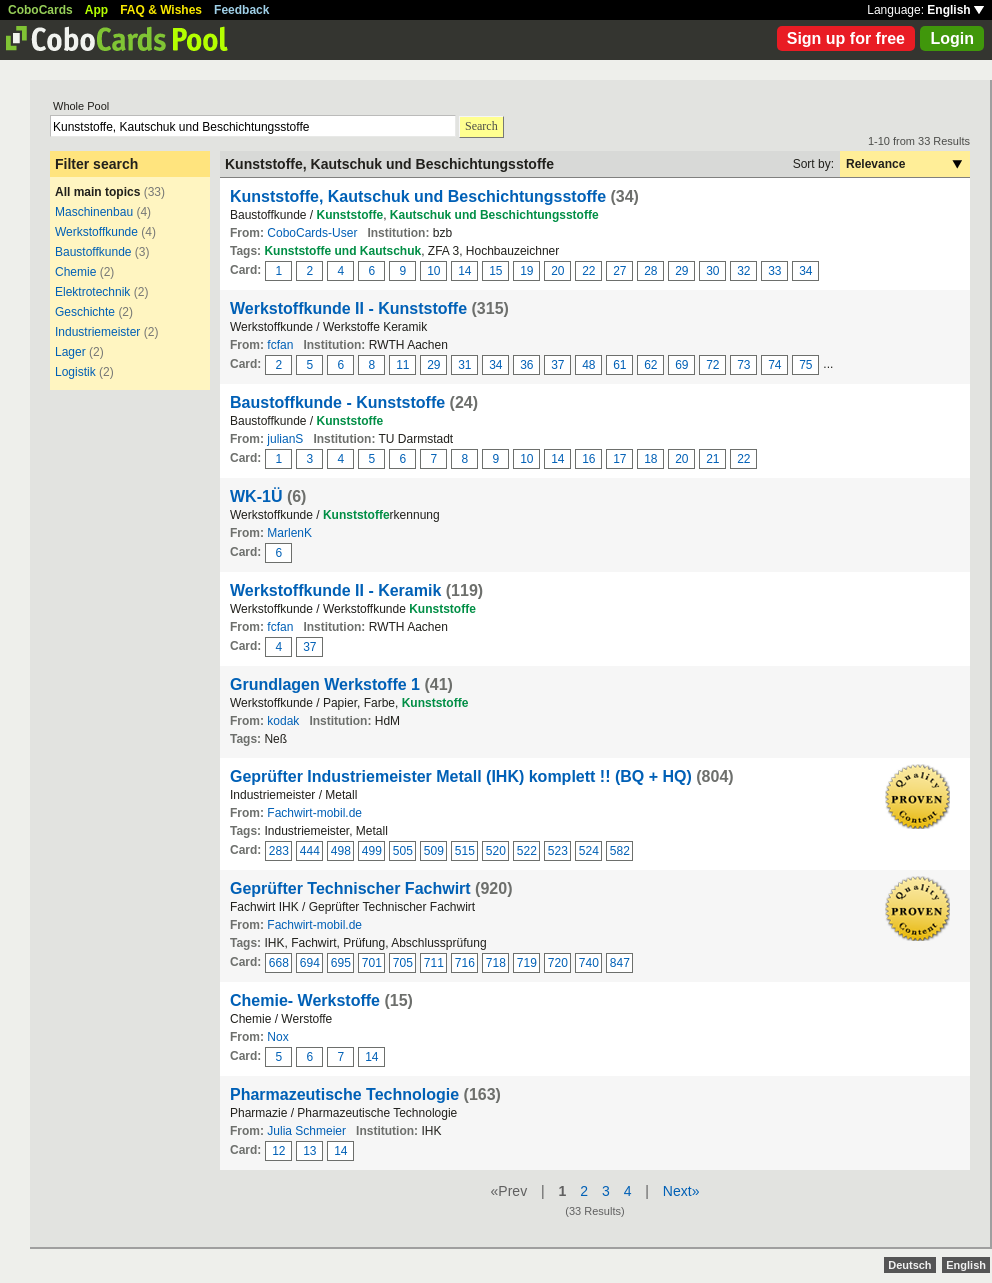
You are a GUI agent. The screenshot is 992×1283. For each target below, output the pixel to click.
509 (434, 851)
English (955, 10)
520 (496, 851)
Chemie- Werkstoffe (305, 1000)
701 (372, 963)
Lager (70, 352)
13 (309, 1151)
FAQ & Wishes (161, 10)
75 (805, 365)
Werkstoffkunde (96, 232)
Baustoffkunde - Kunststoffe (337, 402)
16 (588, 459)
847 (620, 963)
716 (465, 963)
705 (403, 963)
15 (495, 271)
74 (774, 365)
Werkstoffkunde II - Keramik (335, 590)
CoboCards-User (312, 233)
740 (589, 963)
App (96, 10)
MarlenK (289, 533)
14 (464, 271)
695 (341, 963)
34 (805, 271)
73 (743, 365)
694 (310, 963)
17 (619, 459)
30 (712, 271)
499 (372, 851)
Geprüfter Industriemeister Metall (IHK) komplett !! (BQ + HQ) (461, 776)
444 (310, 851)
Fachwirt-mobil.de (314, 813)
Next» (681, 1191)
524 (589, 851)
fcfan (280, 345)
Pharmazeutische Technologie (344, 1094)
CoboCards (40, 10)
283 (279, 851)
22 (588, 271)
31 (464, 365)
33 (774, 271)
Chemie (75, 272)
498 (341, 851)
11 (402, 365)
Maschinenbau (94, 212)
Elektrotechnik (92, 292)
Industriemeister (97, 332)
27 (619, 271)
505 (403, 851)
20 (557, 271)
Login (952, 38)
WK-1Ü (256, 496)
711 (434, 963)
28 (650, 271)
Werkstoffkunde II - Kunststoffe (348, 308)
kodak (283, 721)
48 (588, 365)
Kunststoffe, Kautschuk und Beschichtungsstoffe (418, 196)
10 (433, 271)
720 (558, 963)
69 (681, 365)
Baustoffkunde (93, 252)
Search (481, 126)
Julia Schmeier (306, 1131)
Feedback (241, 10)
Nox (277, 1037)
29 (681, 271)
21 (712, 459)
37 (557, 365)
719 (527, 963)
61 (619, 365)
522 (527, 851)
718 (496, 963)
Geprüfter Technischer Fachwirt (350, 888)
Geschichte (85, 312)
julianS (285, 439)
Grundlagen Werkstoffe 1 (325, 684)
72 (712, 365)
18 (650, 459)
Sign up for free (846, 38)
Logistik (75, 372)
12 (278, 1151)
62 (650, 365)
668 (279, 963)
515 (465, 851)
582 (620, 851)
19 (526, 271)
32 (743, 271)
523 (558, 851)
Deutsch (909, 1265)
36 (526, 365)
